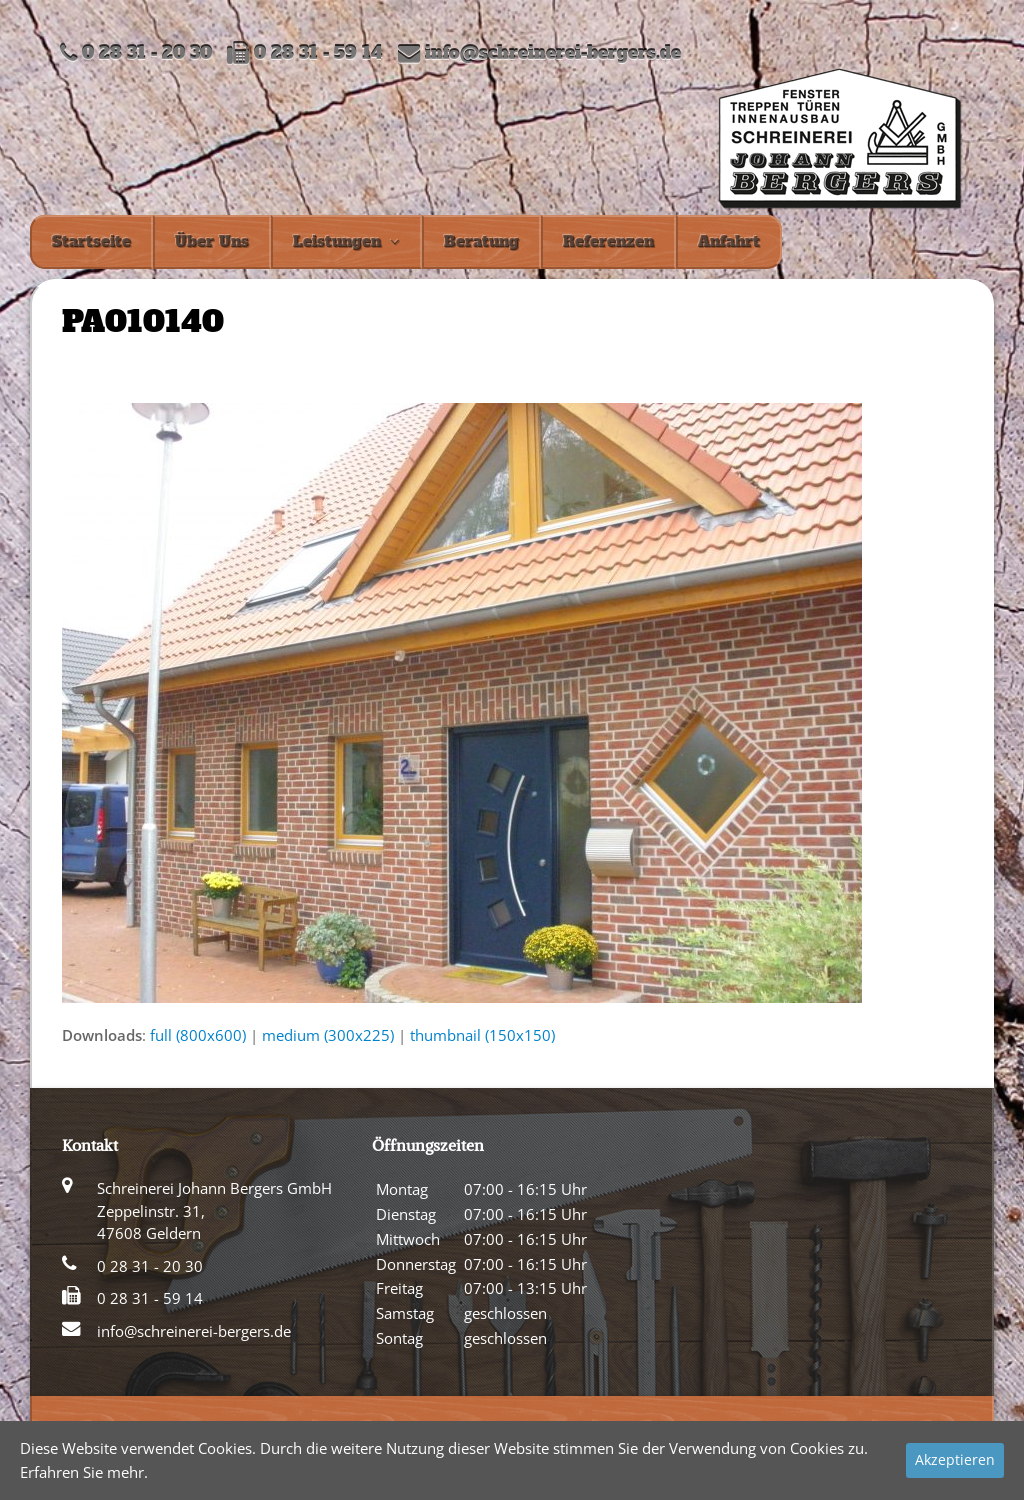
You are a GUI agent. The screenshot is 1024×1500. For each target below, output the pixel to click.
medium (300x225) (328, 1035)
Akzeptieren (955, 1459)
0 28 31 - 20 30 (150, 1266)
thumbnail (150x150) (482, 1035)
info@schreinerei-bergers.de (553, 53)
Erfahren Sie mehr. (84, 1472)
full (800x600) (198, 1035)
